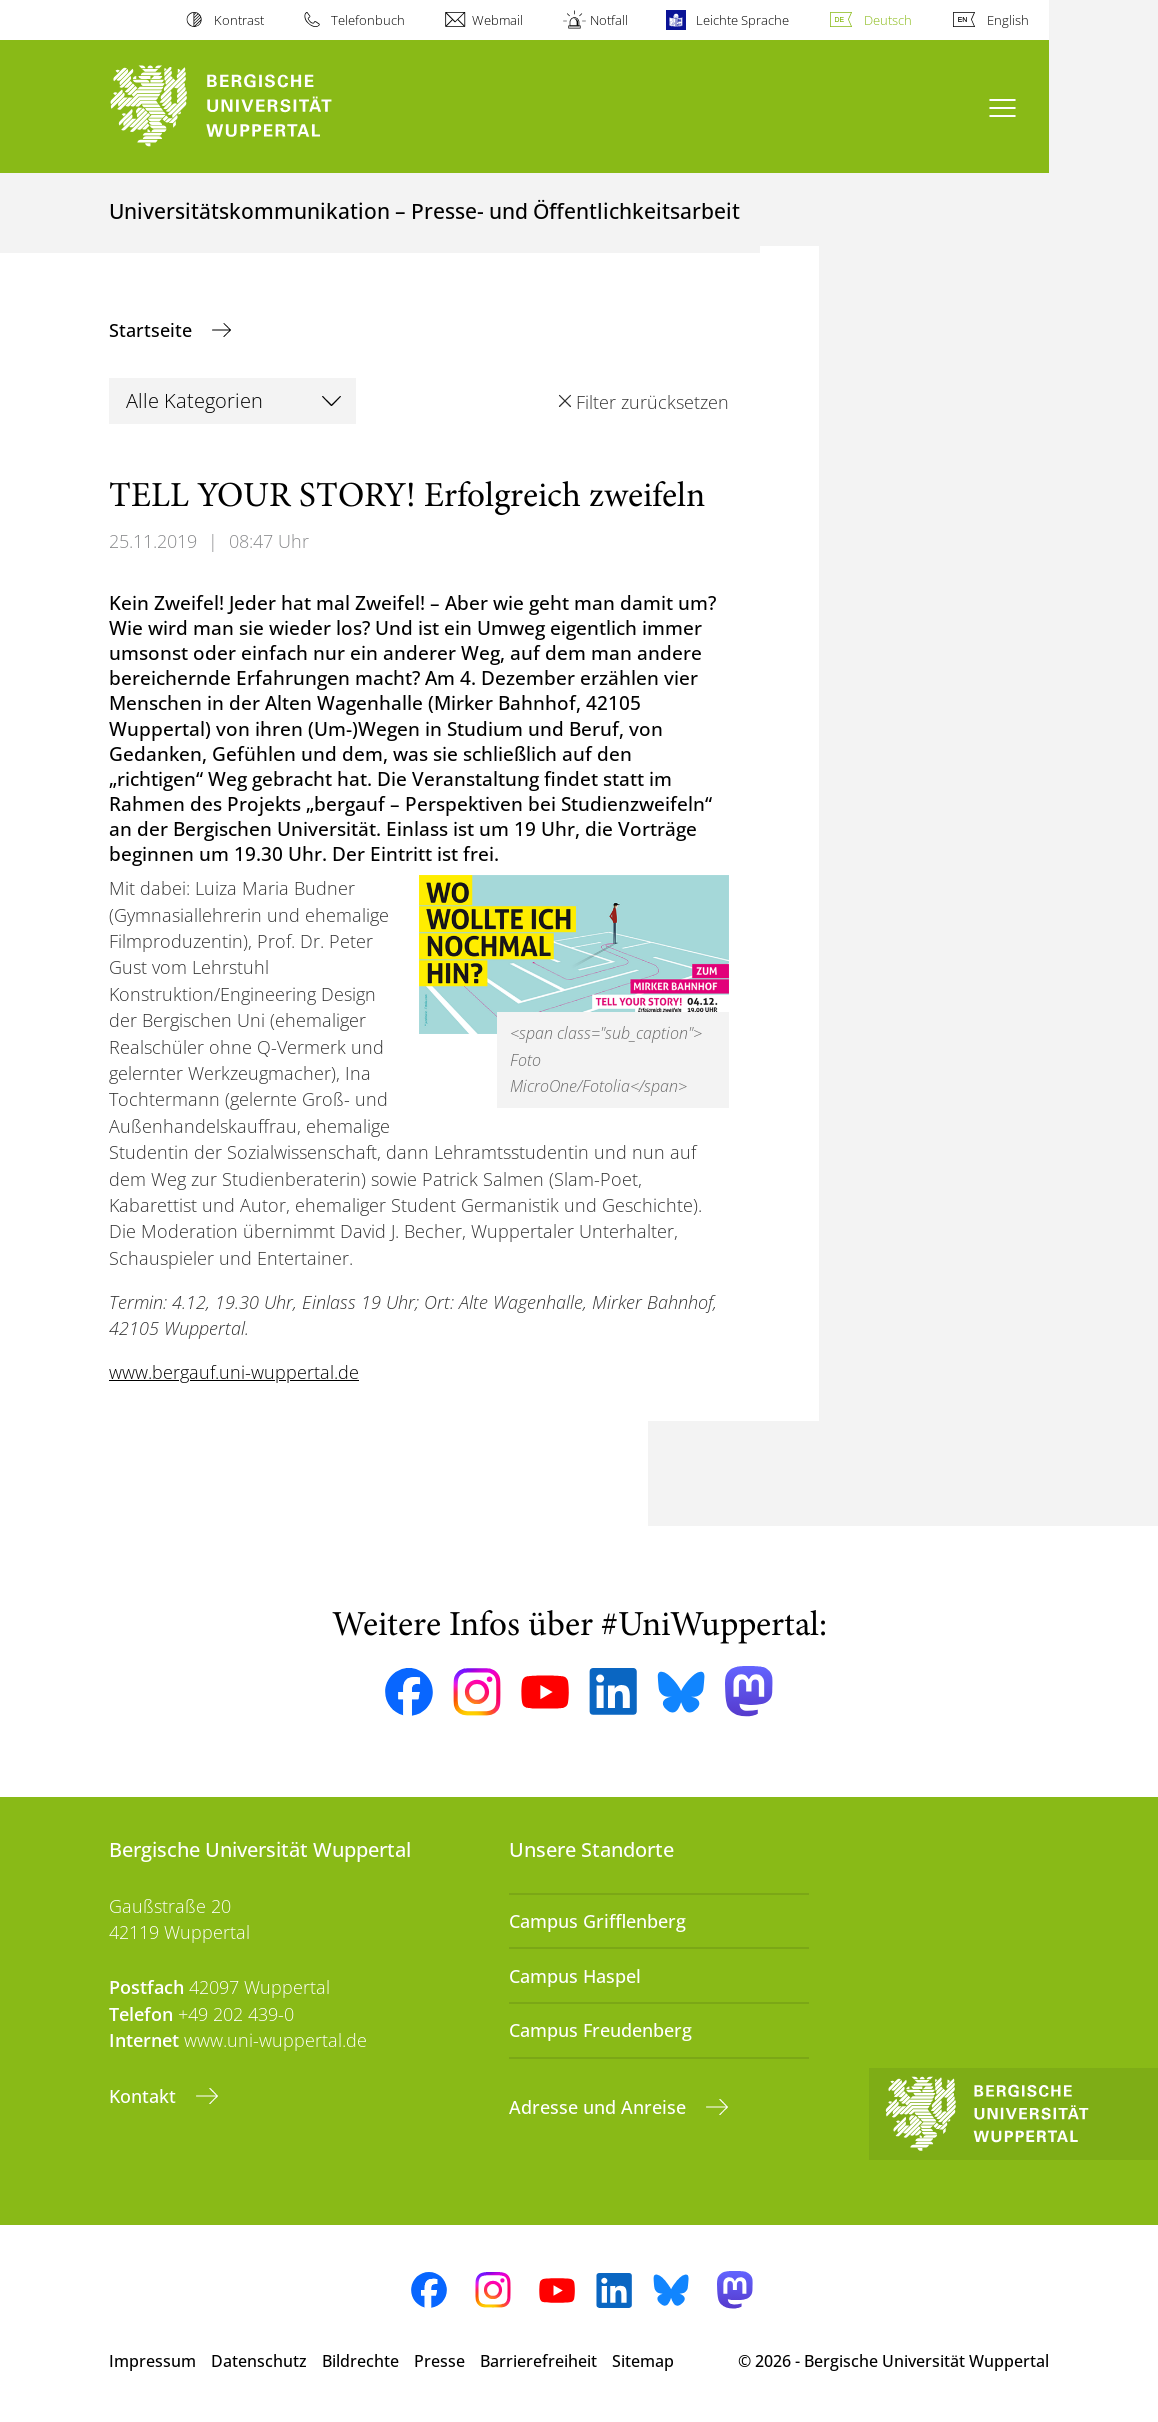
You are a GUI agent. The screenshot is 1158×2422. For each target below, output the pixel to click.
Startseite (153, 330)
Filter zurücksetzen (652, 402)
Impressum (152, 2361)
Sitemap (643, 2361)
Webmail (497, 20)
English (1008, 20)
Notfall (609, 20)
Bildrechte (360, 2361)
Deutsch (888, 20)
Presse (439, 2361)
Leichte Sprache (742, 20)
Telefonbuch (368, 20)
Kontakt (145, 2096)
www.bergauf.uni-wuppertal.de (234, 1372)
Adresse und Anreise (600, 2107)
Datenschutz (259, 2361)
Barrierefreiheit (538, 2361)
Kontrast (239, 20)
